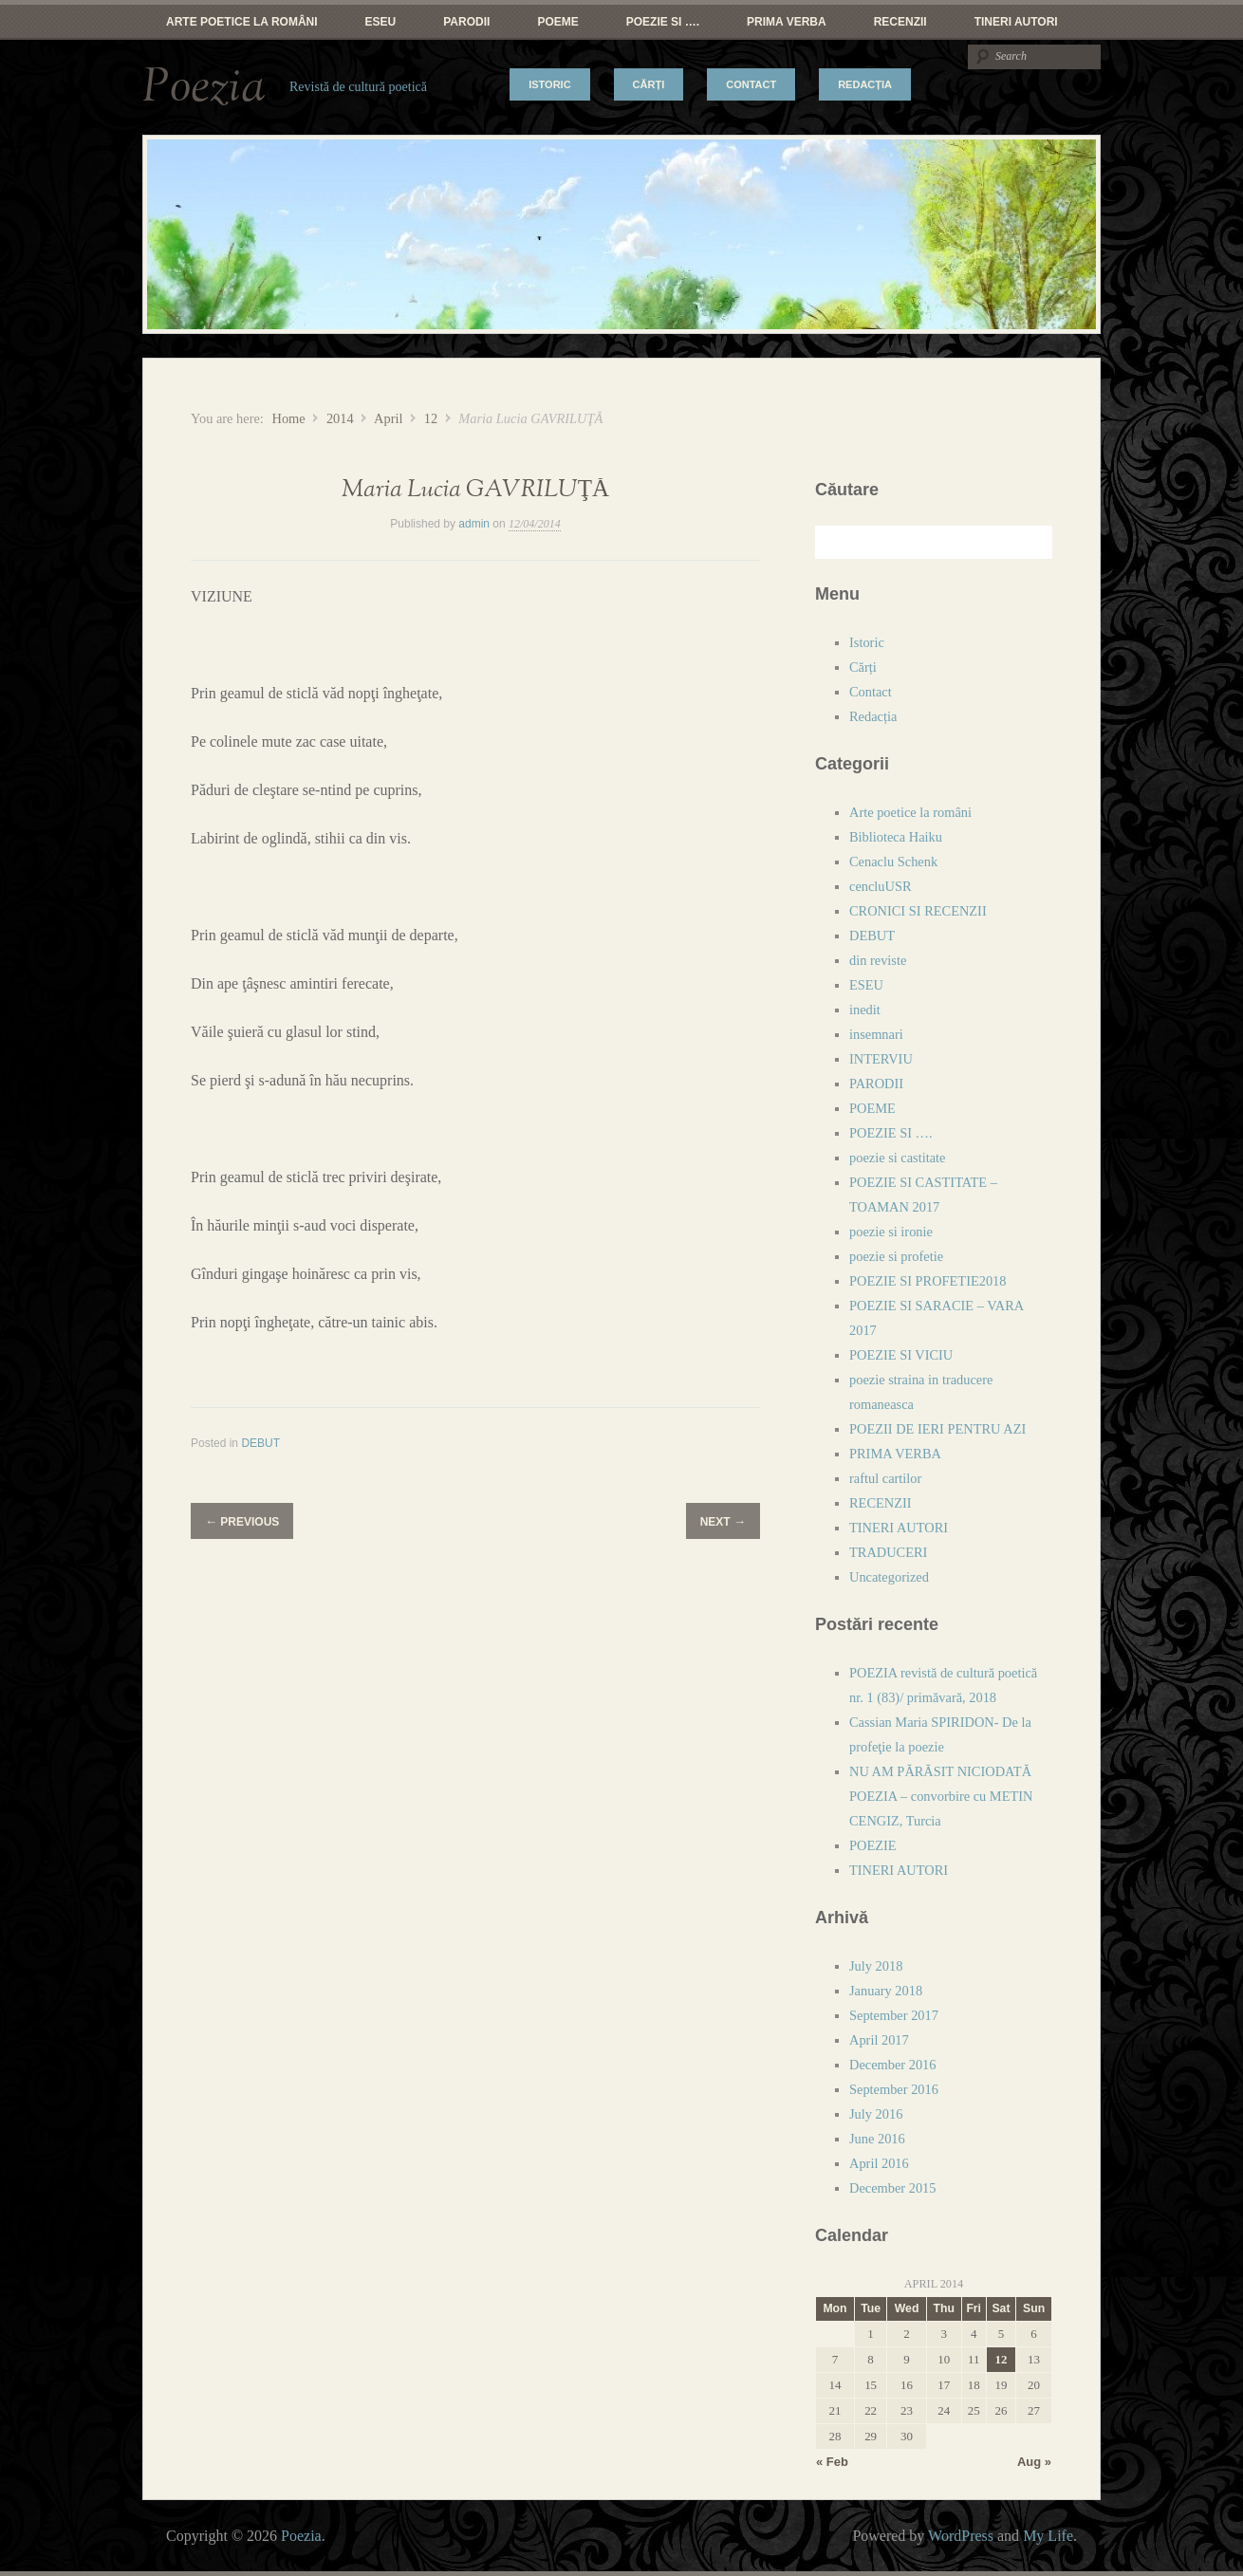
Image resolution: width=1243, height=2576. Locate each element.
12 (430, 418)
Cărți (649, 84)
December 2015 (893, 2188)
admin (474, 523)
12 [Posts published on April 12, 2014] (1000, 2359)
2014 (340, 418)
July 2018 (875, 1966)
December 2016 (893, 2064)
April (388, 418)
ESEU (381, 21)
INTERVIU (881, 1058)
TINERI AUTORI (1016, 21)
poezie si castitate (897, 1157)
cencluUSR (880, 886)
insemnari (876, 1034)
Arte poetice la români (242, 21)
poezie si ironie (891, 1231)
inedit (865, 1009)
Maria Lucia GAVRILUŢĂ (475, 490)
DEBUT (260, 1443)
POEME (557, 21)
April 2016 (879, 2163)
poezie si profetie (896, 1256)
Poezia (204, 87)
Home (288, 418)
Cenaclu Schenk (893, 861)
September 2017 (893, 2015)
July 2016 (875, 2114)
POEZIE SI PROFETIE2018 (928, 1280)
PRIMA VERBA (786, 21)
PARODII (466, 21)
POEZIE (873, 1845)
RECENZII (900, 21)
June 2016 (877, 2138)
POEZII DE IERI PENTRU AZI (937, 1428)
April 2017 (879, 2040)
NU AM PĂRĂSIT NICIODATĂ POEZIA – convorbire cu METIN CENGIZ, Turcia (940, 1796)
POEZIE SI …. (662, 21)
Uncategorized (889, 1577)
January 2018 (885, 1990)
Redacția (865, 84)
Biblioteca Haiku (895, 836)
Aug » (1034, 2462)
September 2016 (893, 2089)
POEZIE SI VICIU (901, 1354)
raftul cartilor (885, 1478)
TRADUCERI (888, 1552)
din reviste (877, 960)
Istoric (549, 84)
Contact (751, 84)
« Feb (832, 2462)
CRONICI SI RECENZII (918, 910)
